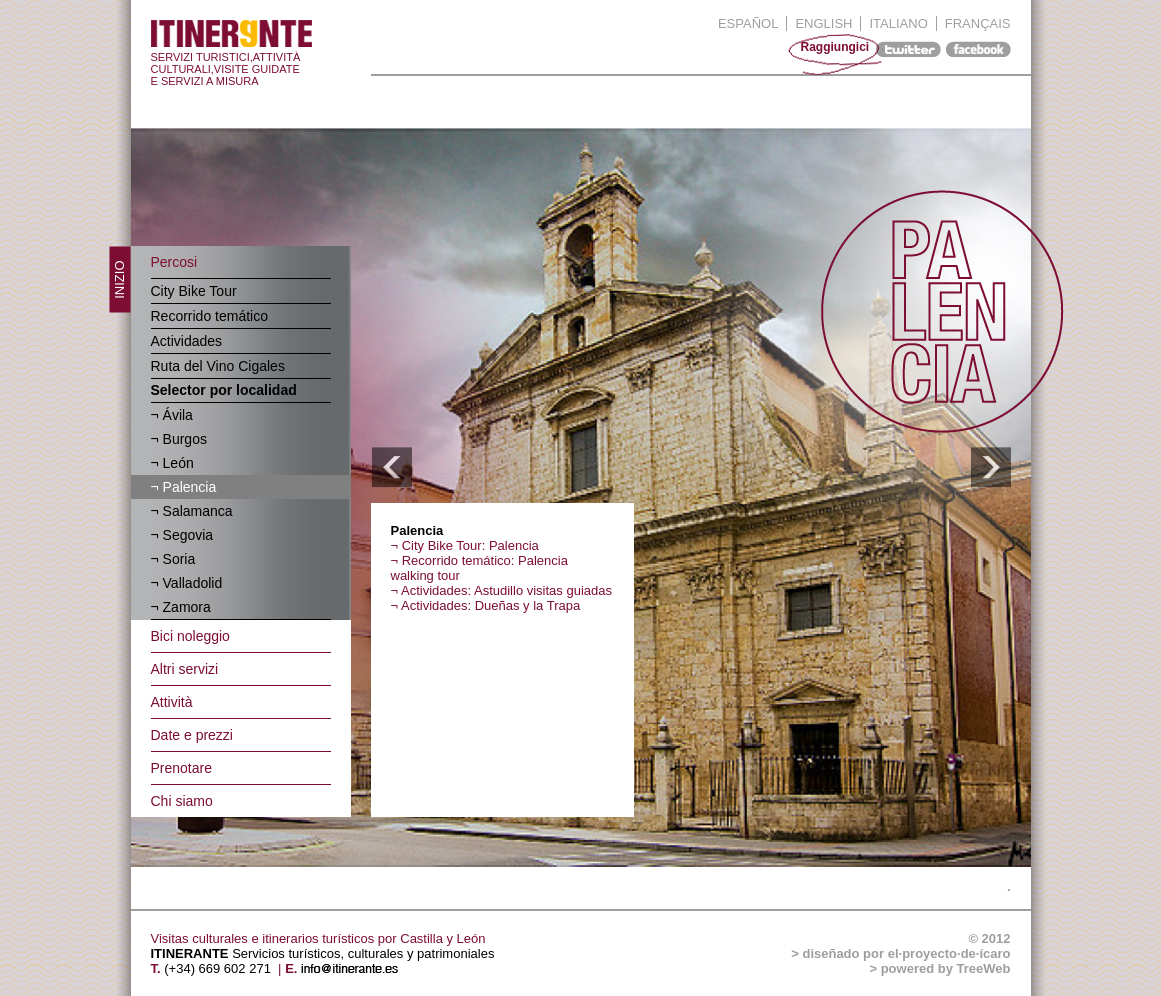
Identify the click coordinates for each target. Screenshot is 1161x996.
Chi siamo (182, 801)
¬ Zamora (181, 607)
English (823, 23)
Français (978, 23)
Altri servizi (185, 669)
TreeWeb (984, 968)
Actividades (187, 341)
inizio (118, 280)
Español (748, 23)
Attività (172, 702)
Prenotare (181, 768)
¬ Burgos (179, 439)
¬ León (172, 463)
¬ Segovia (182, 535)
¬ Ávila (172, 415)
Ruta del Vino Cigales (218, 366)
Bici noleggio (190, 636)
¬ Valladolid (187, 583)
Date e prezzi (192, 735)
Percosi (174, 262)
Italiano (898, 23)
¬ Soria (173, 559)
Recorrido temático (210, 316)
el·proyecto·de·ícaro (949, 953)
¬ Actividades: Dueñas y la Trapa (486, 605)
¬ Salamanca (192, 511)
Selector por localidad (224, 390)
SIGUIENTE (990, 467)
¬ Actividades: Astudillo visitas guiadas (502, 590)
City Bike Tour (194, 291)
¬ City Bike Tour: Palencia (465, 545)
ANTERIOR (391, 467)
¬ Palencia (184, 487)
